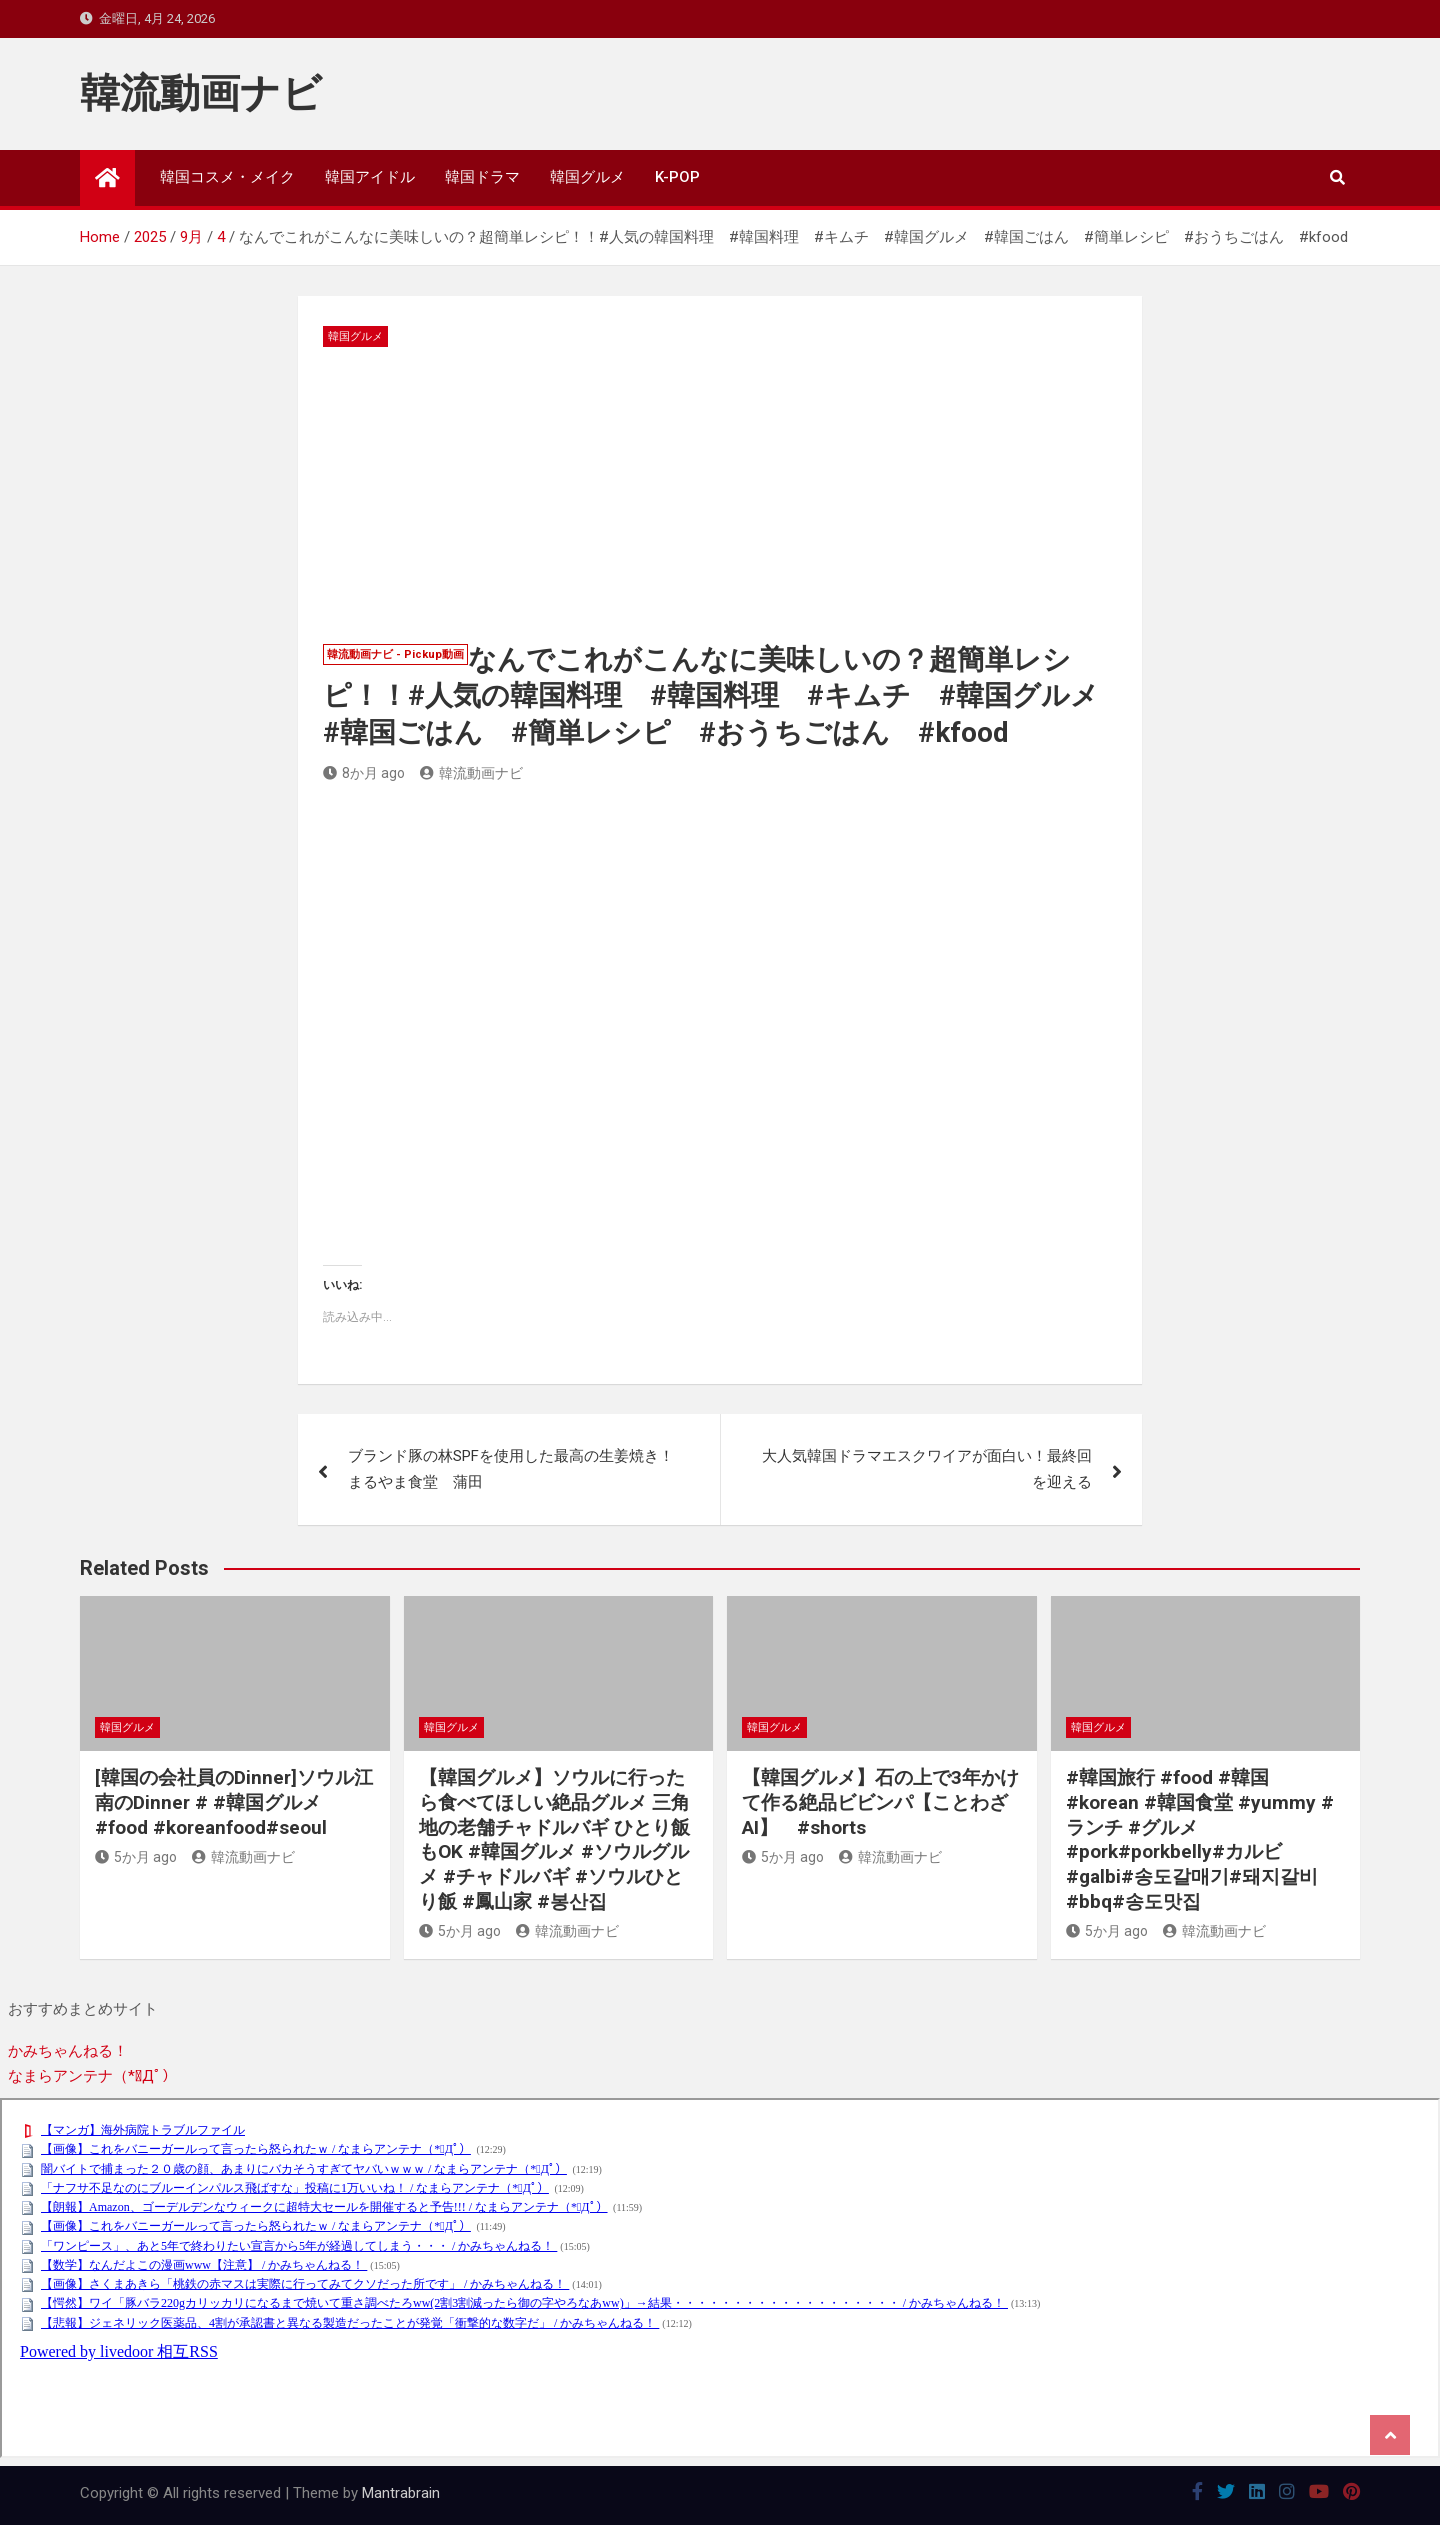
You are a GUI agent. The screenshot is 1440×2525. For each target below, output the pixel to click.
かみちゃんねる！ (68, 2051)
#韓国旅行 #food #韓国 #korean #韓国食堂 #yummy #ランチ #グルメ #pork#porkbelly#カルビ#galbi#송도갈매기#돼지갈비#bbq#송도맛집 (1200, 1839)
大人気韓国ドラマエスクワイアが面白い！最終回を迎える (927, 1469)
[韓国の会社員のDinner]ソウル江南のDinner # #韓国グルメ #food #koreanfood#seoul (234, 1802)
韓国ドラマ (482, 177)
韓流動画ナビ (201, 93)
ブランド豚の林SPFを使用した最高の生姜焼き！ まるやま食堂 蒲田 (518, 1469)
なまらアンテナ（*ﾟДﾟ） (92, 2076)
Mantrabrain (401, 2493)
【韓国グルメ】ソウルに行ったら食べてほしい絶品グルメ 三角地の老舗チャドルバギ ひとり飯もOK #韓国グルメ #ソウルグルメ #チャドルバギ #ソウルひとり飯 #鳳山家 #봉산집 (554, 1839)
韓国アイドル (370, 177)
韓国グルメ (587, 177)
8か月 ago (364, 773)
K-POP (677, 177)
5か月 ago (136, 1857)
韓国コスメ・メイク (227, 177)
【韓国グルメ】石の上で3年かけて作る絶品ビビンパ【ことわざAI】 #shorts (880, 1802)
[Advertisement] (719, 497)
